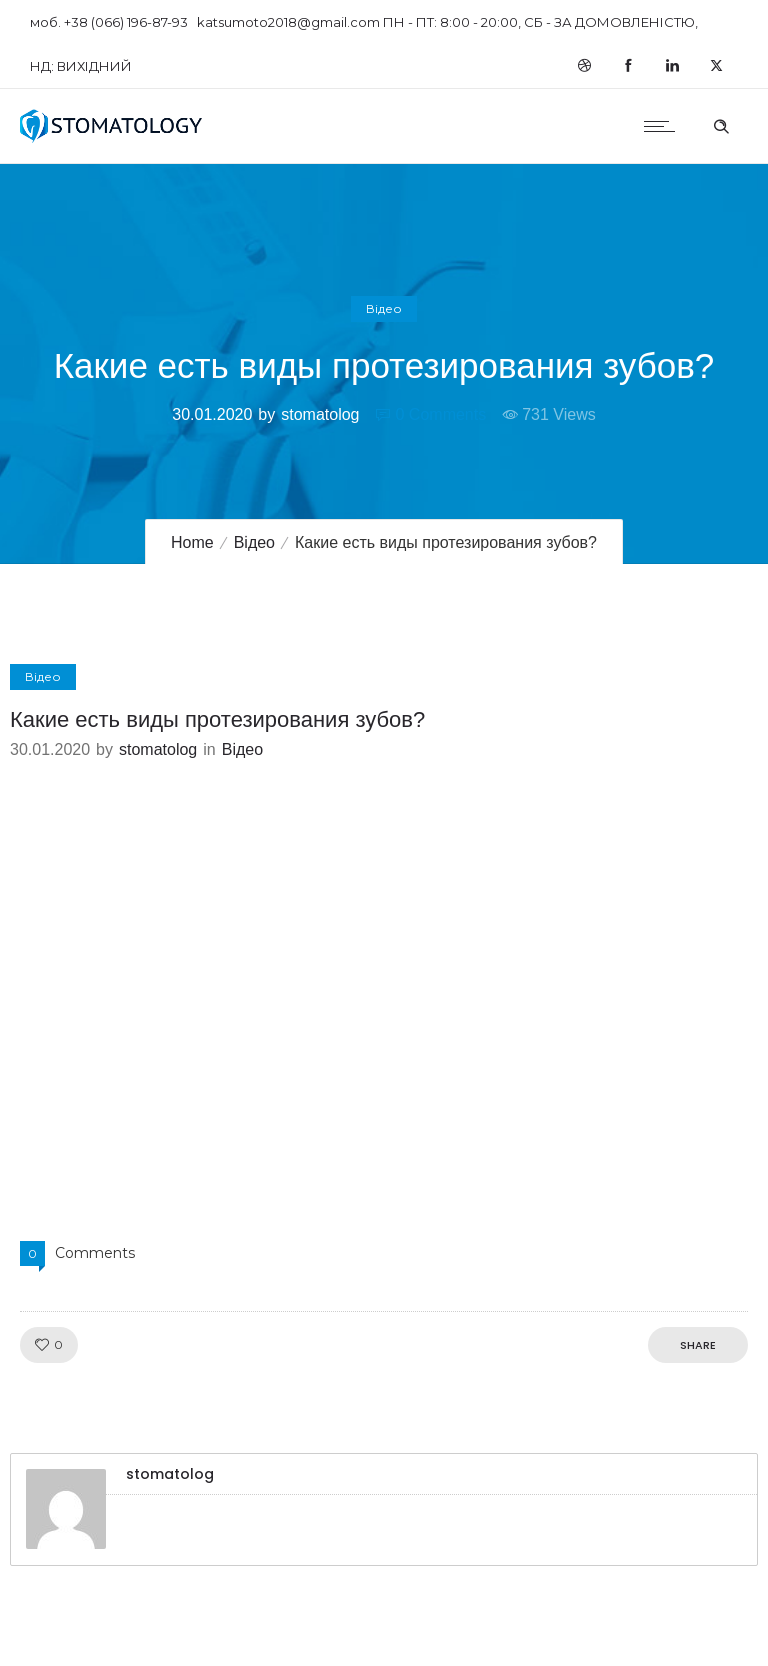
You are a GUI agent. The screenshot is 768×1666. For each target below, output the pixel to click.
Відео (254, 542)
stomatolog (320, 414)
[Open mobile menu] (664, 126)
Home (192, 542)
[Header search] (721, 124)
